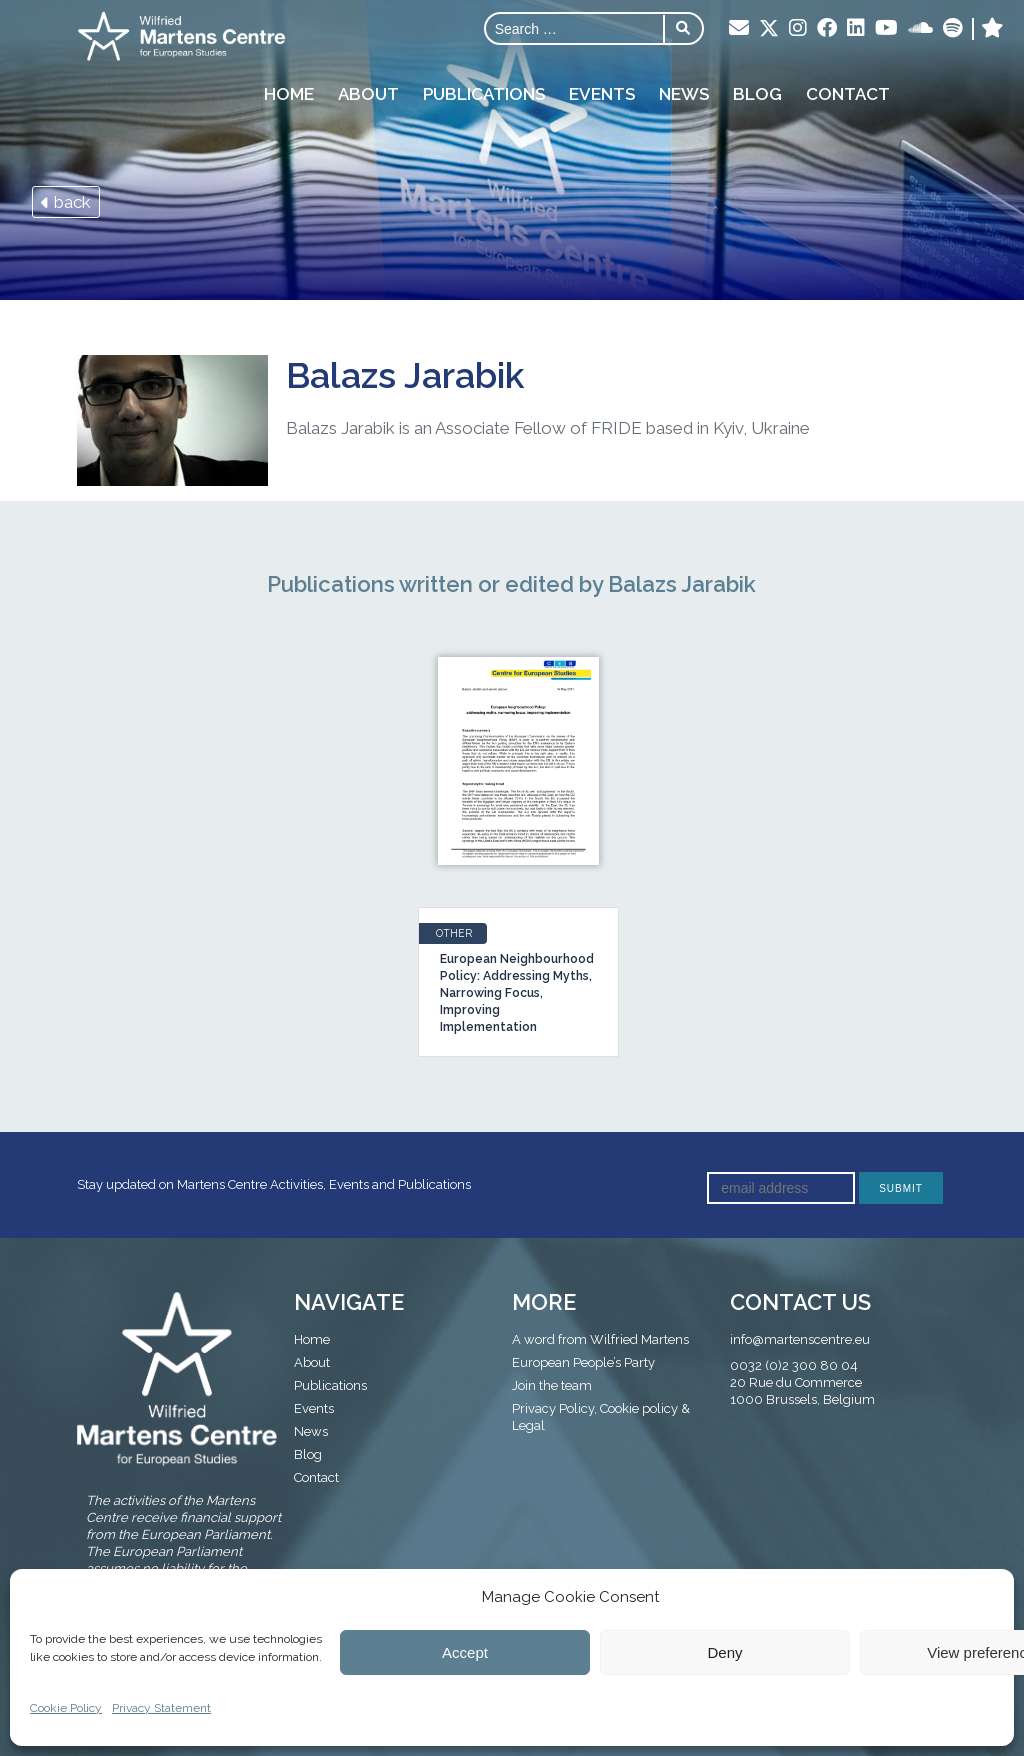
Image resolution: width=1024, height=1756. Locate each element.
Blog (757, 94)
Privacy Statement (161, 1708)
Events (602, 94)
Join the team (552, 1385)
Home (289, 94)
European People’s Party (583, 1362)
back (66, 202)
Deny (724, 1652)
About (368, 94)
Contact (848, 94)
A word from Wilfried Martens (600, 1339)
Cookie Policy (66, 1708)
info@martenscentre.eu (800, 1339)
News (684, 94)
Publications (484, 94)
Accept (465, 1652)
